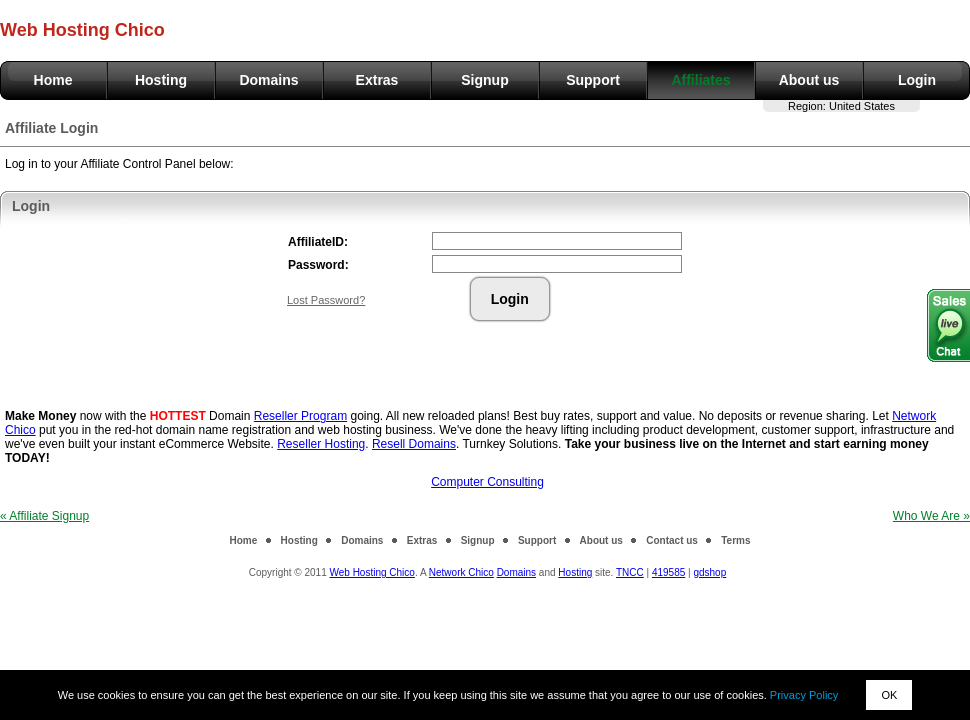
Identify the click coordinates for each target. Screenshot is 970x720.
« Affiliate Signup (44, 516)
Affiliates (700, 80)
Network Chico (461, 572)
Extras (377, 80)
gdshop (709, 572)
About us (809, 80)
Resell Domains (414, 444)
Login (917, 80)
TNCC (630, 572)
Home (53, 80)
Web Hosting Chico (371, 572)
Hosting (161, 80)
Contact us (672, 540)
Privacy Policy (804, 695)
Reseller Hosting (321, 444)
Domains (268, 80)
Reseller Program (300, 416)
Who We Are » (931, 516)
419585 (668, 572)
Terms (735, 540)
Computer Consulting (487, 482)
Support (593, 80)
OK (889, 695)
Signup (484, 80)
